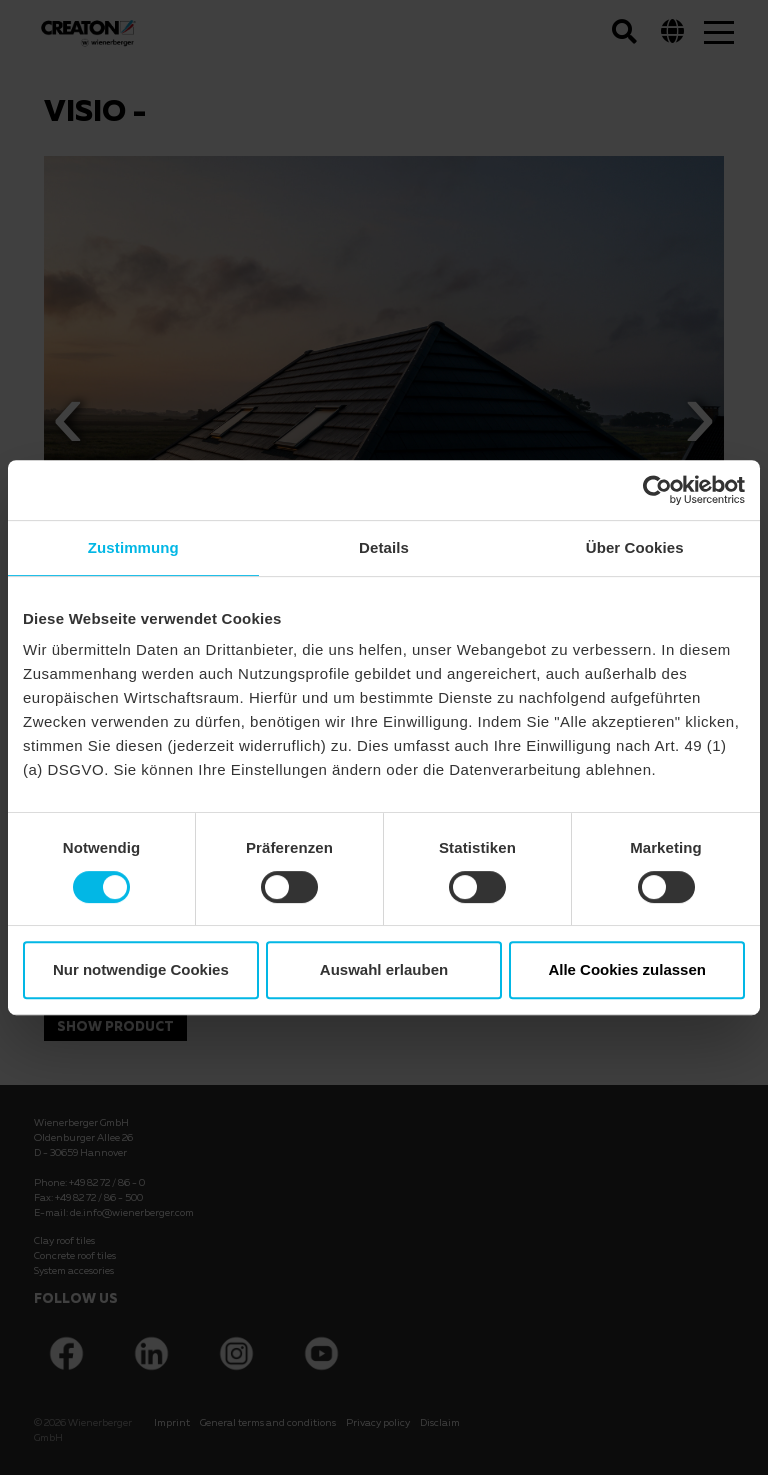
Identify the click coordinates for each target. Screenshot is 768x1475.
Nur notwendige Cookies (141, 969)
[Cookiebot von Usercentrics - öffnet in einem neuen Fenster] (657, 490)
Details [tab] (384, 547)
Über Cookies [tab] (635, 547)
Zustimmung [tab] (133, 547)
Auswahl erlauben (384, 969)
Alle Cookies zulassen (627, 969)
